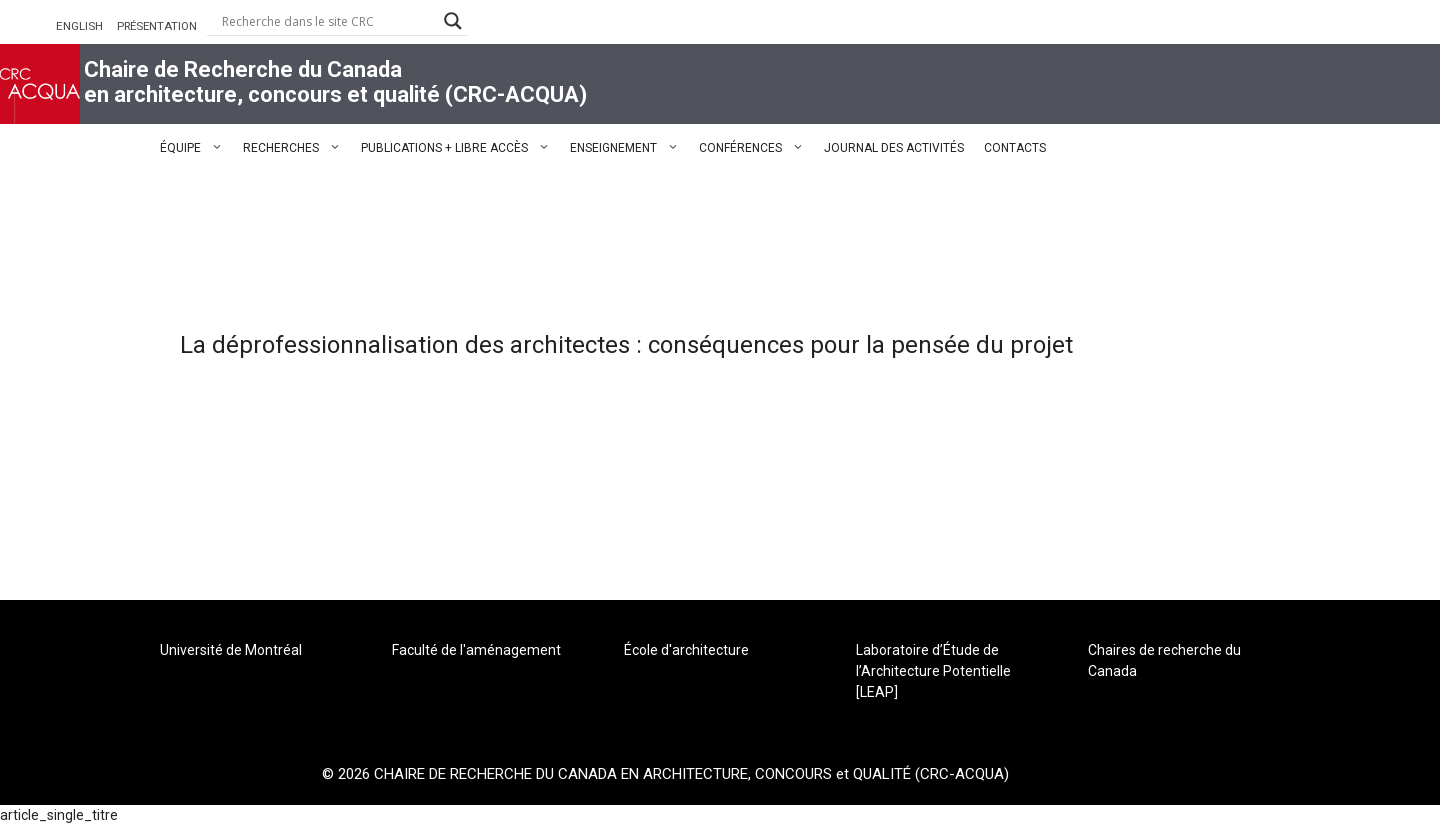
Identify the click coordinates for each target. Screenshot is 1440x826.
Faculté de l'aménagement (476, 650)
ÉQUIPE (196, 148)
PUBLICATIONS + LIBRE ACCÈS (460, 148)
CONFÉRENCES (756, 148)
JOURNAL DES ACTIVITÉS (894, 148)
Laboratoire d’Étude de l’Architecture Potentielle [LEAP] (933, 671)
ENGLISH (79, 26)
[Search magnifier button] (453, 21)
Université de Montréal (231, 650)
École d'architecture (686, 650)
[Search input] (328, 21)
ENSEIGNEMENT (629, 148)
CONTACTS (1015, 148)
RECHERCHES (297, 148)
